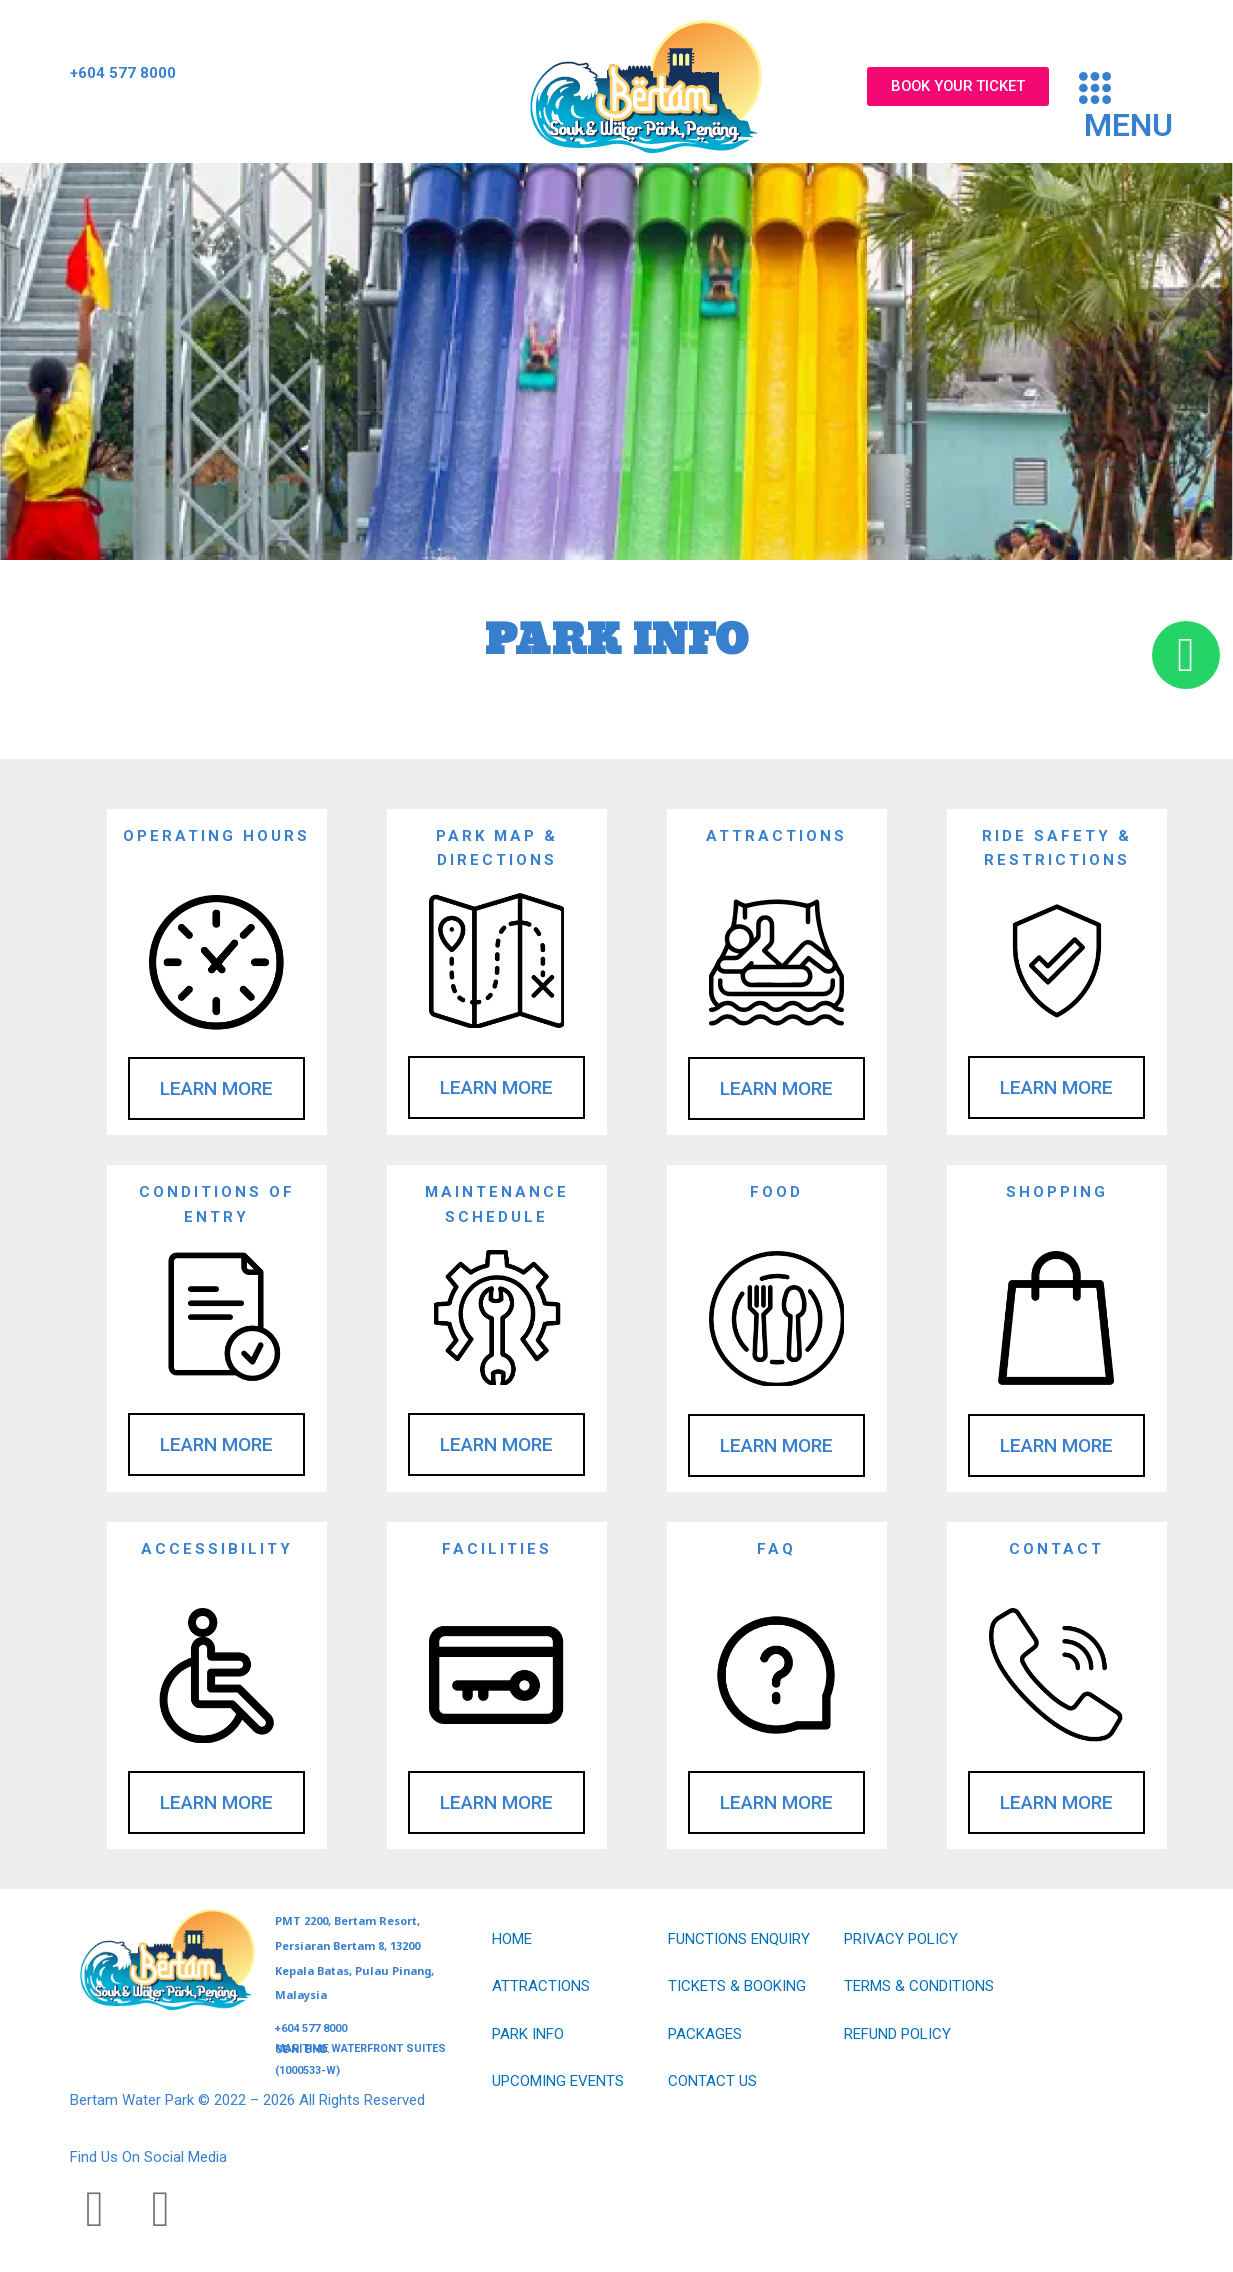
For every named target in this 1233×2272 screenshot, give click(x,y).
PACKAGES (705, 2034)
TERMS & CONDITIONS (919, 1986)
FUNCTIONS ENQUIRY (739, 1939)
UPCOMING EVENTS (558, 2081)
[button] (1147, 106)
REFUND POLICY (897, 2034)
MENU (1128, 125)
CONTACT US (712, 2081)
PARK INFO (528, 2034)
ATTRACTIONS (541, 1986)
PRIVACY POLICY (901, 1939)
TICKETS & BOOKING (737, 1986)
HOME (512, 1939)
